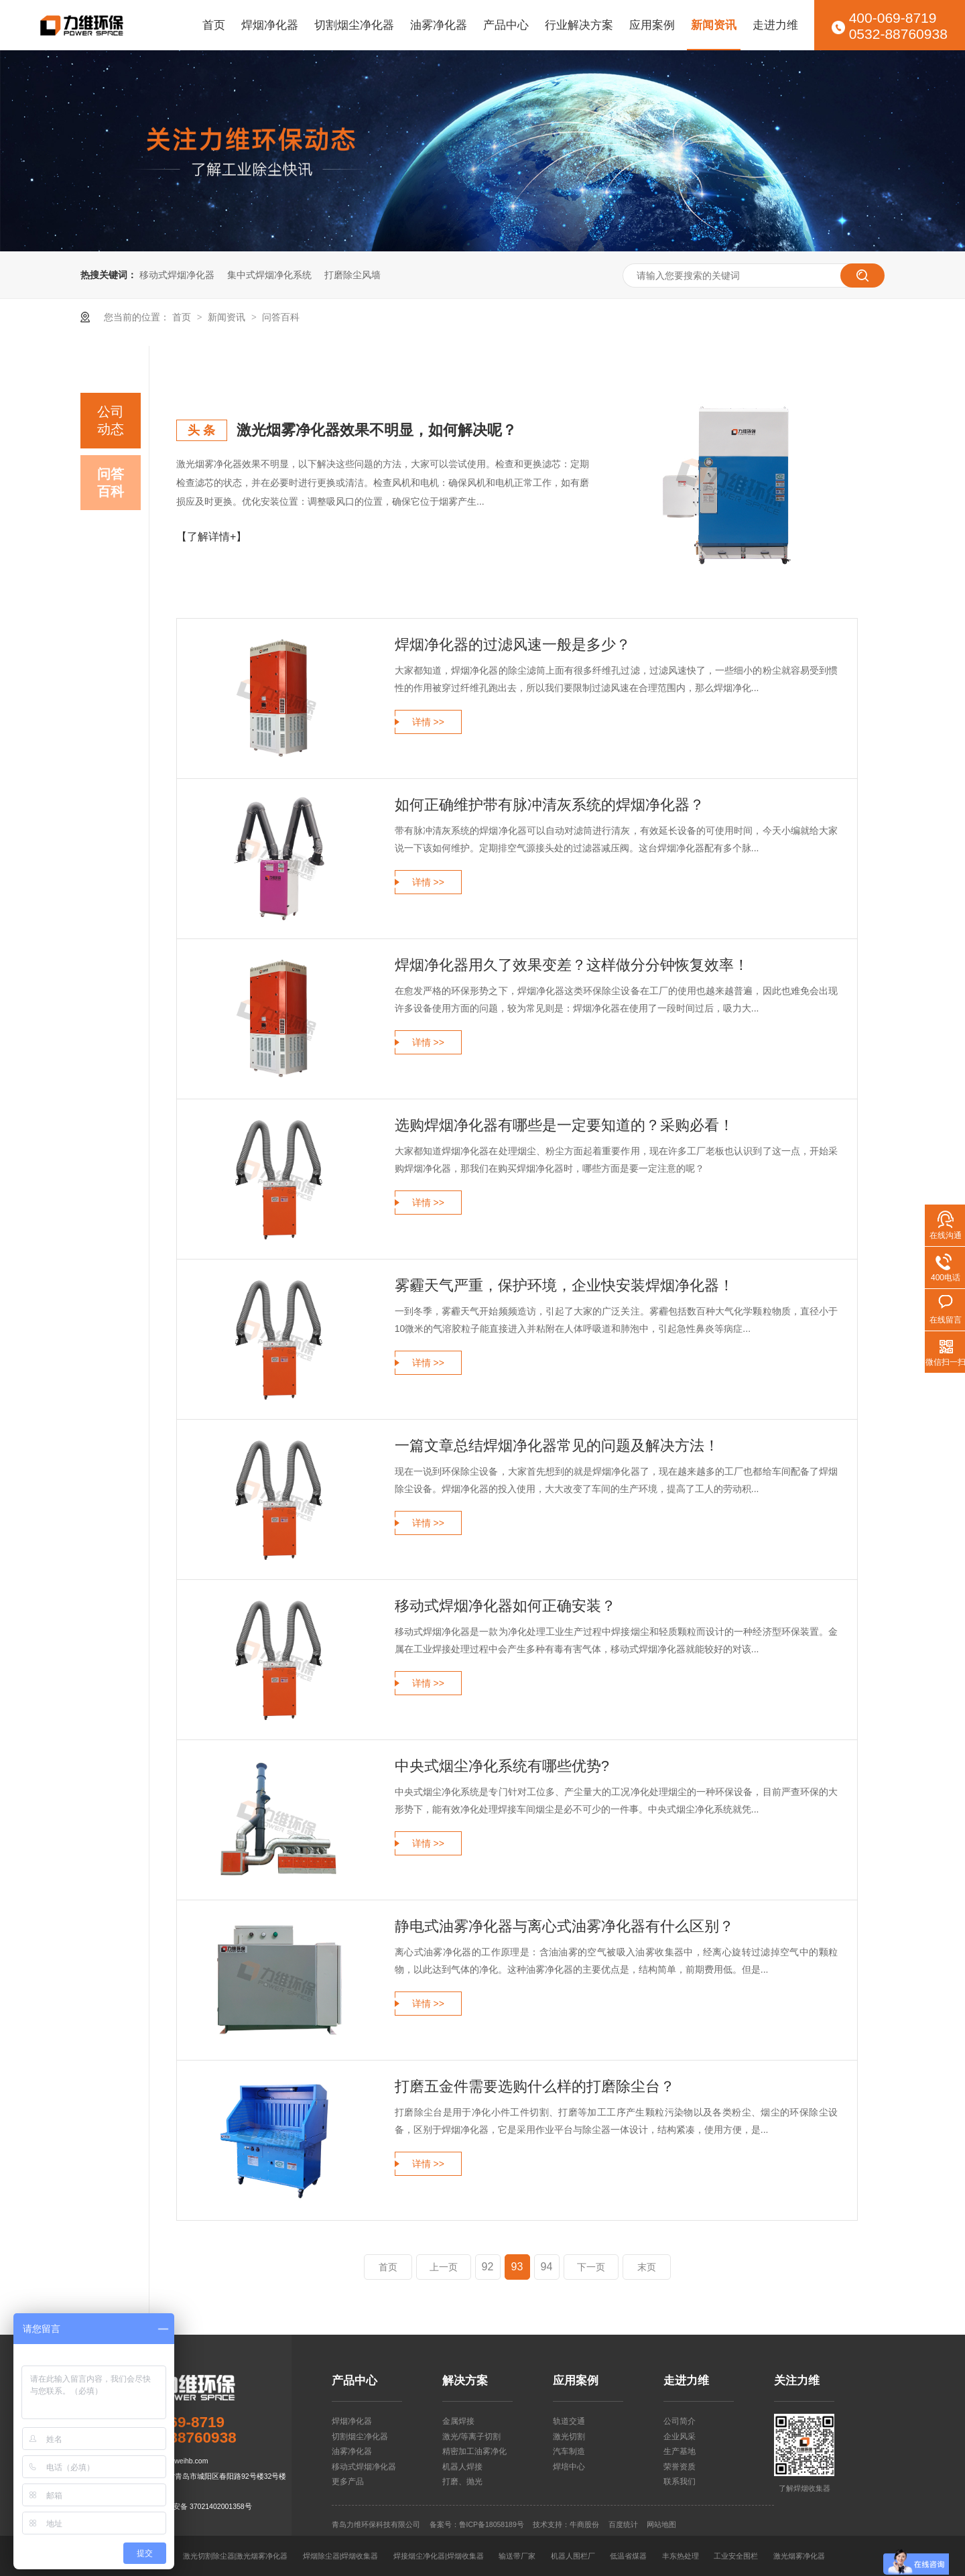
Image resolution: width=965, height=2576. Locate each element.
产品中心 (506, 25)
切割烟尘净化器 (354, 25)
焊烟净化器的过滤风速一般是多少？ (513, 644)
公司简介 (679, 2421)
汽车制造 (569, 2451)
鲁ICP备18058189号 (491, 2524)
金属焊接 (458, 2421)
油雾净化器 (438, 25)
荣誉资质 (679, 2466)
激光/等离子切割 (471, 2436)
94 (547, 2266)
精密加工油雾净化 (474, 2451)
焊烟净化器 (269, 25)
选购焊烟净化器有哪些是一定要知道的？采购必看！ (564, 1125)
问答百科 (281, 317)
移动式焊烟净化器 (176, 274)
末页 (646, 2267)
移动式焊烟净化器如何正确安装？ (505, 1605)
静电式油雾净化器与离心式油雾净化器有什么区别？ (564, 1926)
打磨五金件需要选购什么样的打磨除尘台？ (535, 2086)
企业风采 (679, 2436)
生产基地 (679, 2451)
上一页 (444, 2267)
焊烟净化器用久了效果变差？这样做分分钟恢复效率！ (572, 965)
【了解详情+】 (211, 536)
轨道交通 (569, 2421)
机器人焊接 (462, 2466)
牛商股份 (584, 2524)
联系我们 (679, 2481)
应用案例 (652, 25)
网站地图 (661, 2524)
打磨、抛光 (462, 2481)
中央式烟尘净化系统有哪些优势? (502, 1766)
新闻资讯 (713, 25)
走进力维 (775, 25)
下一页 (591, 2267)
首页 (213, 25)
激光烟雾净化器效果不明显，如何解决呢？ (377, 430)
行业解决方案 (579, 25)
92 (488, 2266)
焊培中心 (569, 2466)
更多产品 (348, 2481)
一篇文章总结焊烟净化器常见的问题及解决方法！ (557, 1445)
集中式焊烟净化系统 (269, 274)
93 (517, 2266)
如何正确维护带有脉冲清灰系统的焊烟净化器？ (549, 804)
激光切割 (569, 2436)
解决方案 (465, 2380)
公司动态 (110, 420)
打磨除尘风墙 (352, 274)
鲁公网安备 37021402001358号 (201, 2506)
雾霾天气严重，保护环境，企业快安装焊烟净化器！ (564, 1285)
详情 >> (428, 722)
